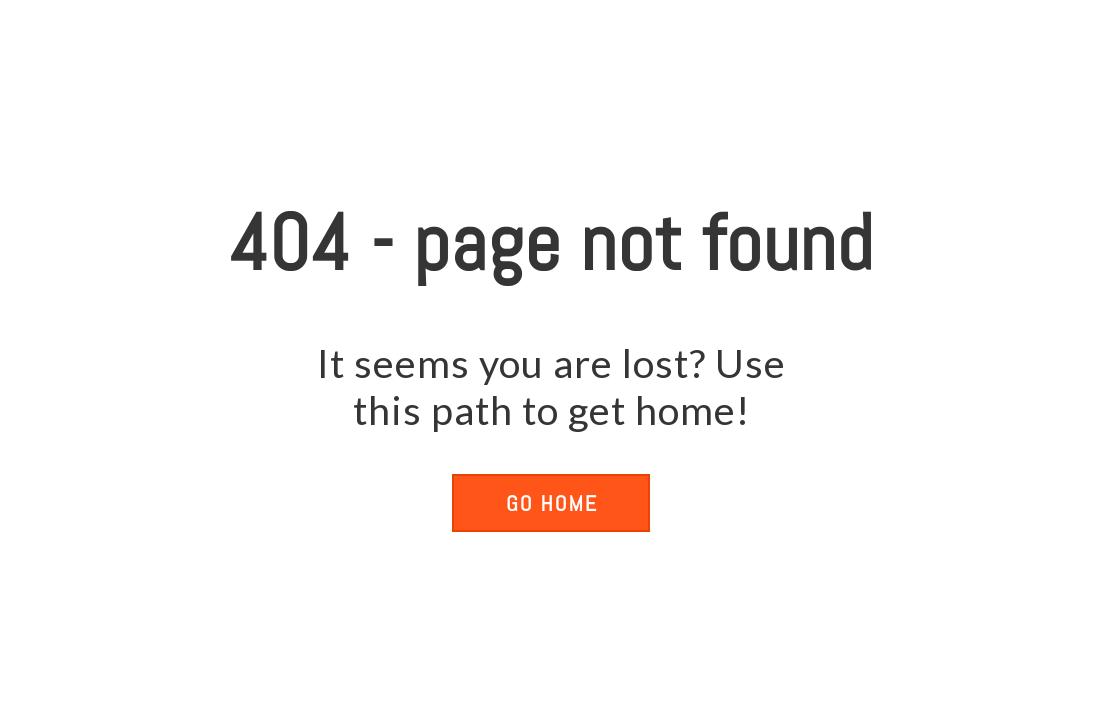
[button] (551, 503)
